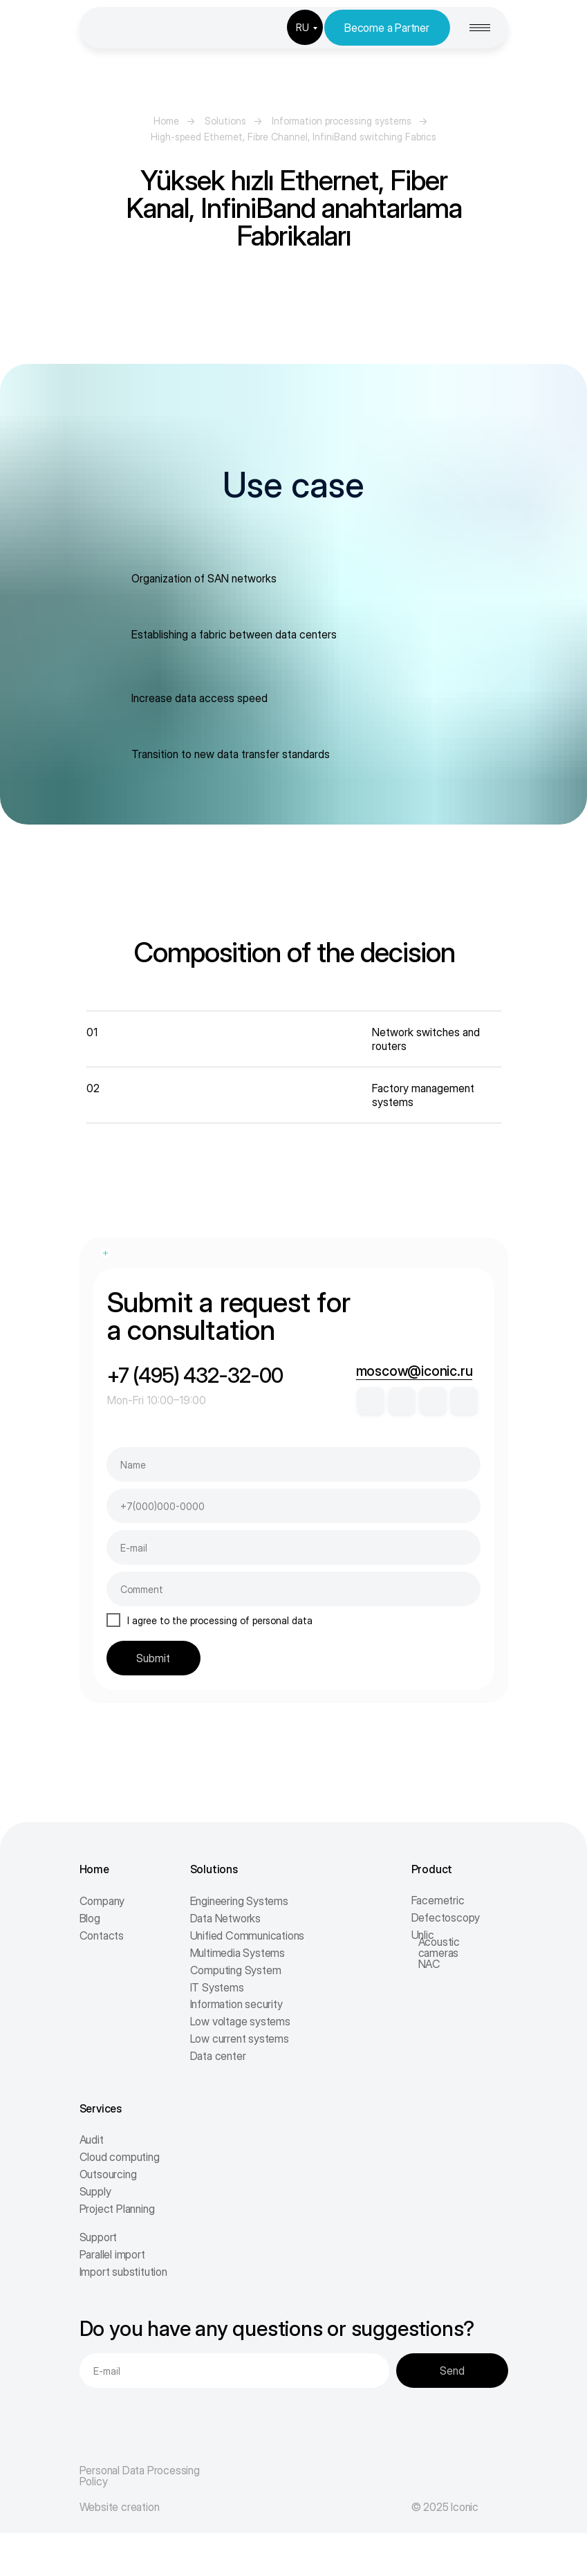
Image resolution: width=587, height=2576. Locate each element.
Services (101, 2108)
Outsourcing (108, 2174)
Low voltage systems (240, 2021)
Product (432, 1869)
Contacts (102, 1935)
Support (99, 2237)
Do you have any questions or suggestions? (277, 2328)
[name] (293, 1464)
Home (166, 121)
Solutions (225, 121)
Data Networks (225, 1918)
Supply (95, 2191)
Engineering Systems (239, 1901)
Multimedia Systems (237, 1953)
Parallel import (112, 2254)
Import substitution (123, 2272)
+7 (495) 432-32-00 (195, 1375)
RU (302, 27)
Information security (236, 2004)
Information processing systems (341, 121)
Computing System (235, 1970)
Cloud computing (120, 2157)
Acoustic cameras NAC (439, 1953)
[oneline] (293, 1589)
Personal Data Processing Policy (140, 2475)
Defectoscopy (446, 1917)
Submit (153, 1658)
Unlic (422, 1935)
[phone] (293, 1506)
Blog (90, 1918)
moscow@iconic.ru (414, 1371)
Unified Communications (247, 1935)
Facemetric (438, 1900)
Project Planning (117, 2209)
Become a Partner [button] (386, 28)
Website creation (120, 2507)
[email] (293, 1547)
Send (452, 2370)
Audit (92, 2139)
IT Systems (217, 1987)
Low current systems (239, 2038)
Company (102, 1901)
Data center (218, 2056)
